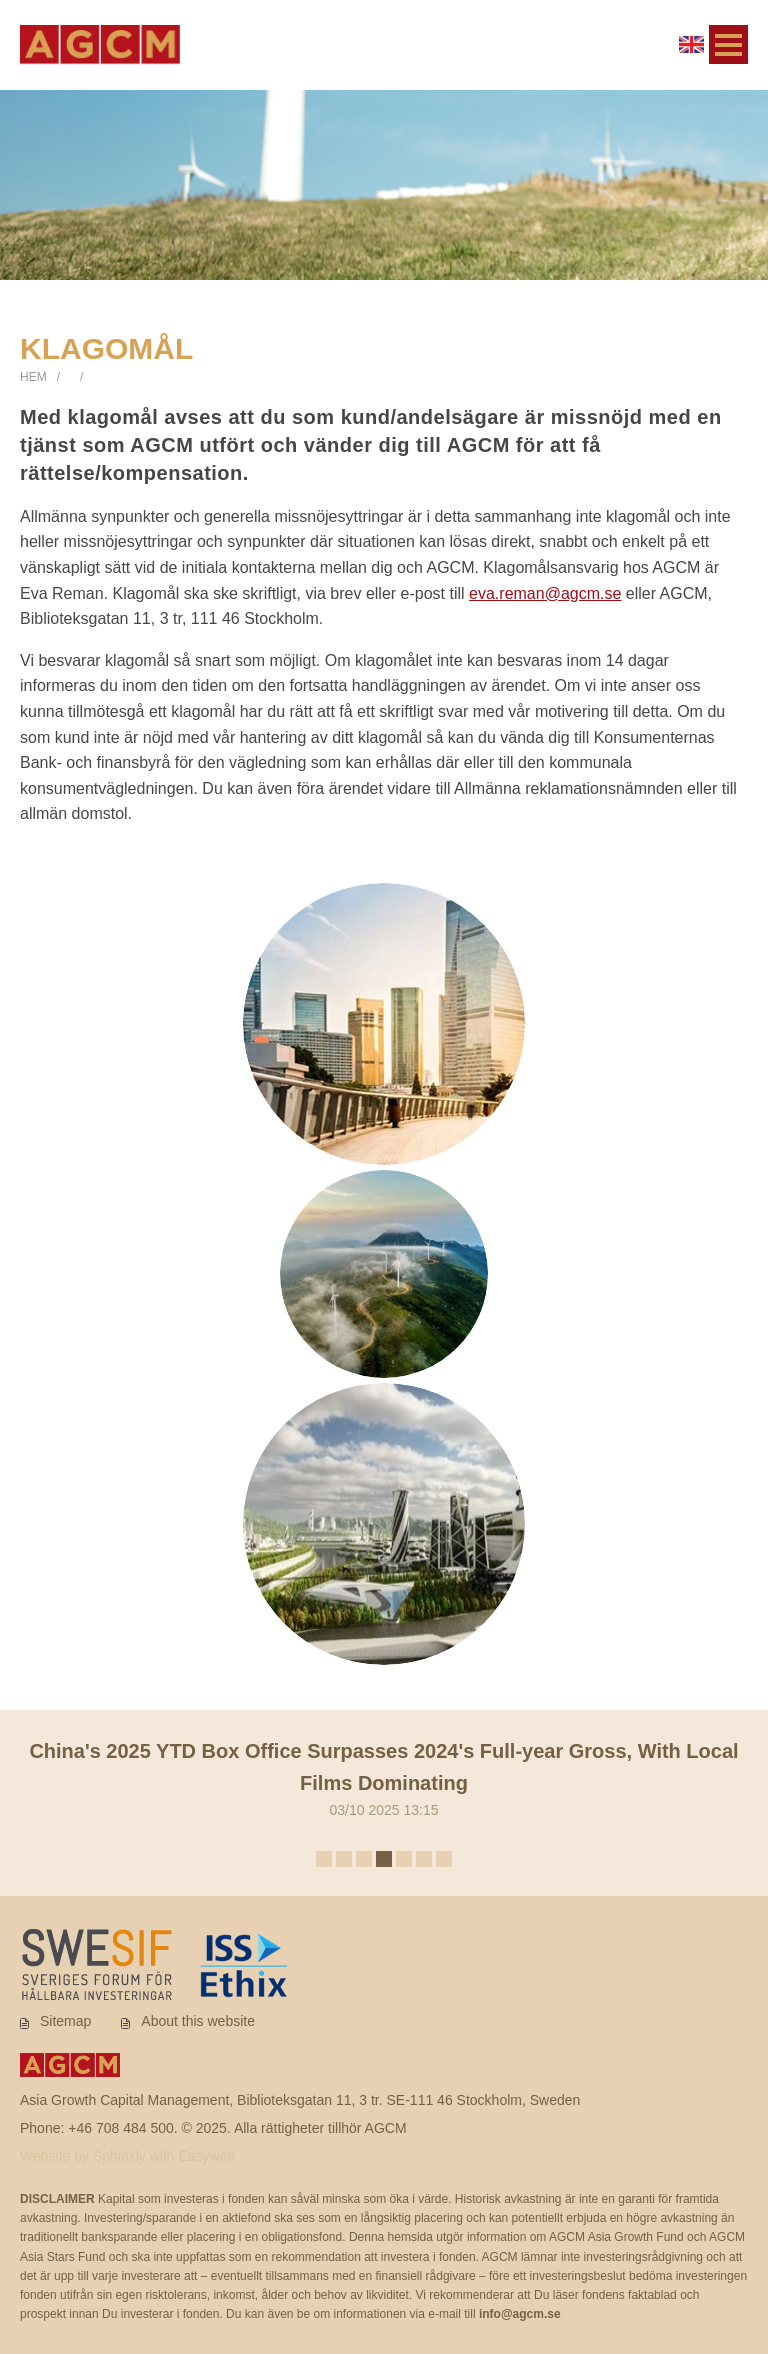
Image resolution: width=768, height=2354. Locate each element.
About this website (198, 2021)
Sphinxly (121, 2156)
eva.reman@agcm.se (545, 593)
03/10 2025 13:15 (384, 1776)
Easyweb (207, 2156)
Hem (33, 377)
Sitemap (65, 2021)
